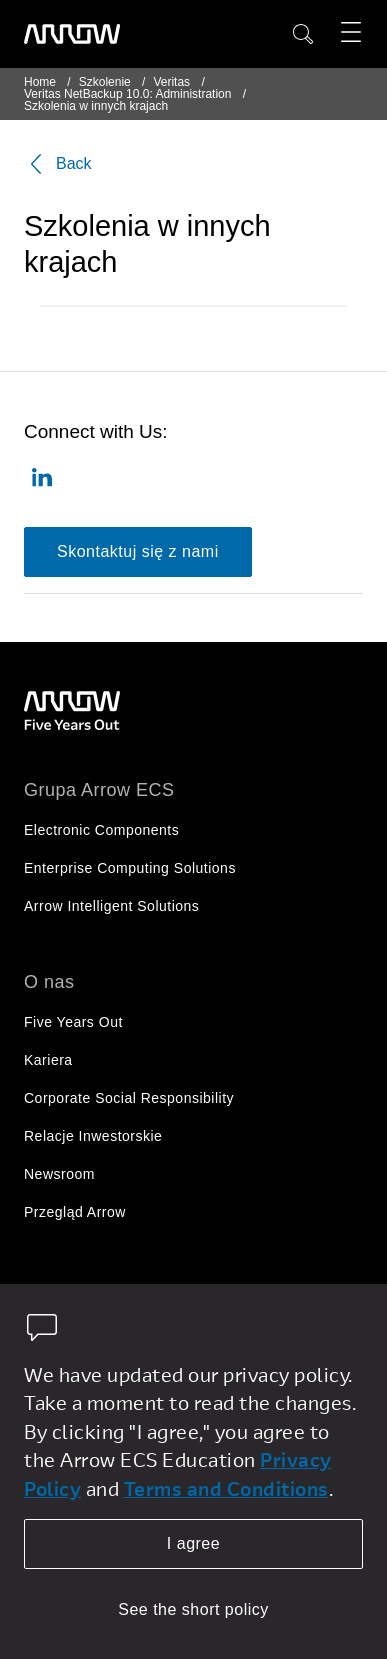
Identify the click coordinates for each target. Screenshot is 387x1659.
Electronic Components (101, 830)
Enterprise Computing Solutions (130, 868)
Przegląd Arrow (75, 1212)
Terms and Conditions (226, 1488)
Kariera (48, 1060)
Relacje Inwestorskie (93, 1136)
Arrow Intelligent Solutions (111, 906)
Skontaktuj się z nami (138, 551)
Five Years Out (73, 1022)
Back (58, 164)
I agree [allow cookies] (193, 1543)
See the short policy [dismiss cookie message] (193, 1609)
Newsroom (59, 1174)
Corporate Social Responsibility (129, 1098)
